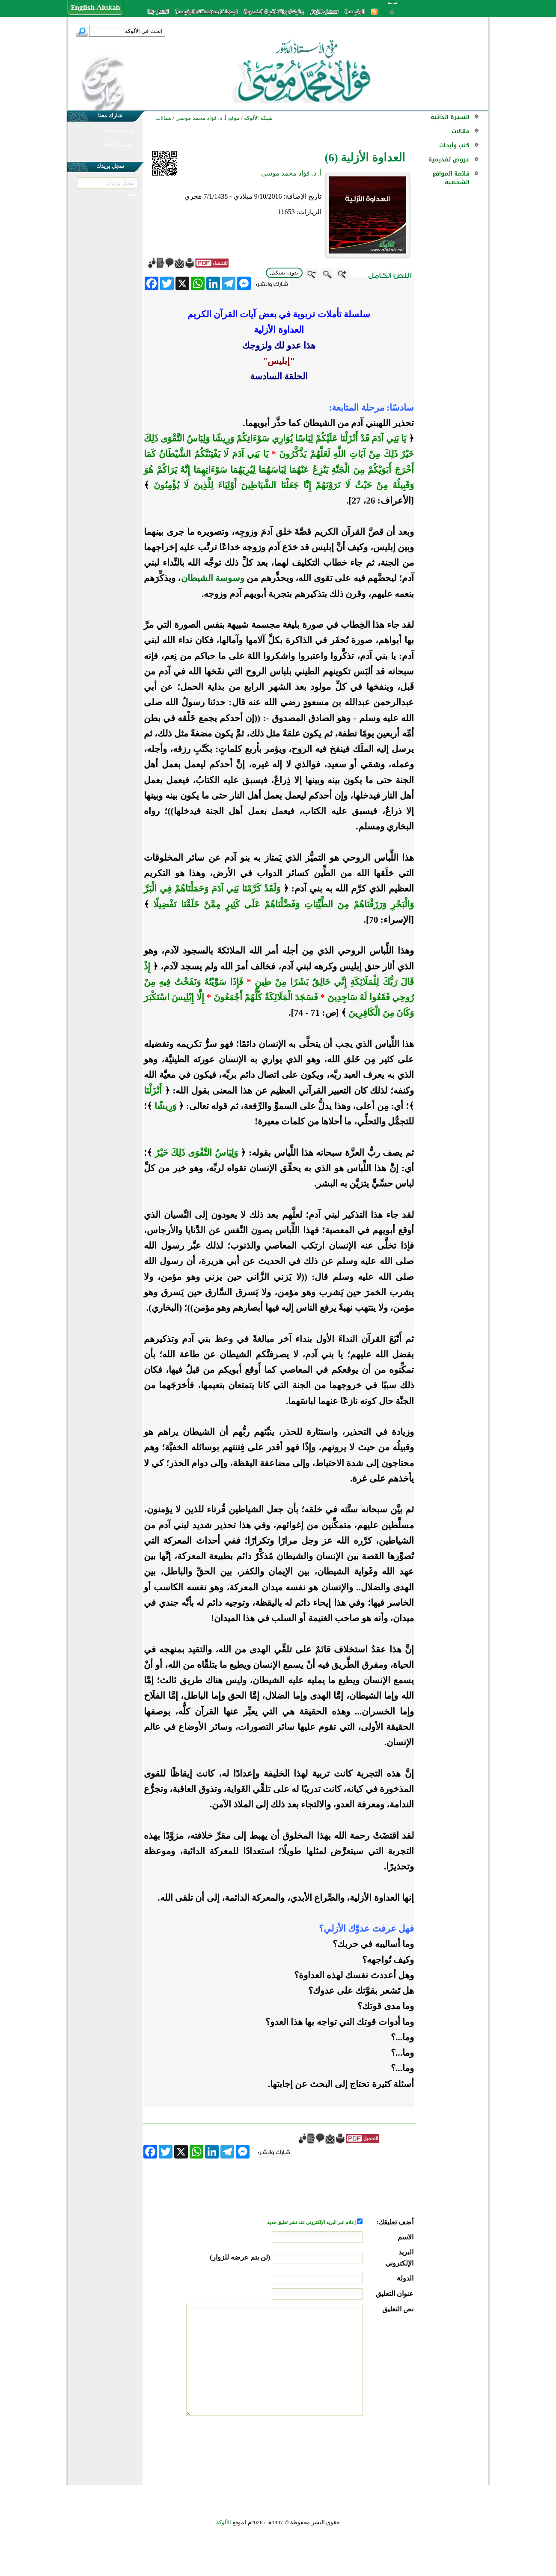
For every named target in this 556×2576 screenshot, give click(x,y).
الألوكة (223, 2522)
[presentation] (348, 2448)
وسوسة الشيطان (213, 578)
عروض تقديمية (449, 159)
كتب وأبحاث (454, 145)
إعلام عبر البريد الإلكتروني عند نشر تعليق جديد (312, 2222)
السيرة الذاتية (450, 117)
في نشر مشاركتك (118, 130)
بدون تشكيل (284, 272)
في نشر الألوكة (117, 144)
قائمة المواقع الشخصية (451, 178)
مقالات (461, 131)
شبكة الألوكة (258, 118)
